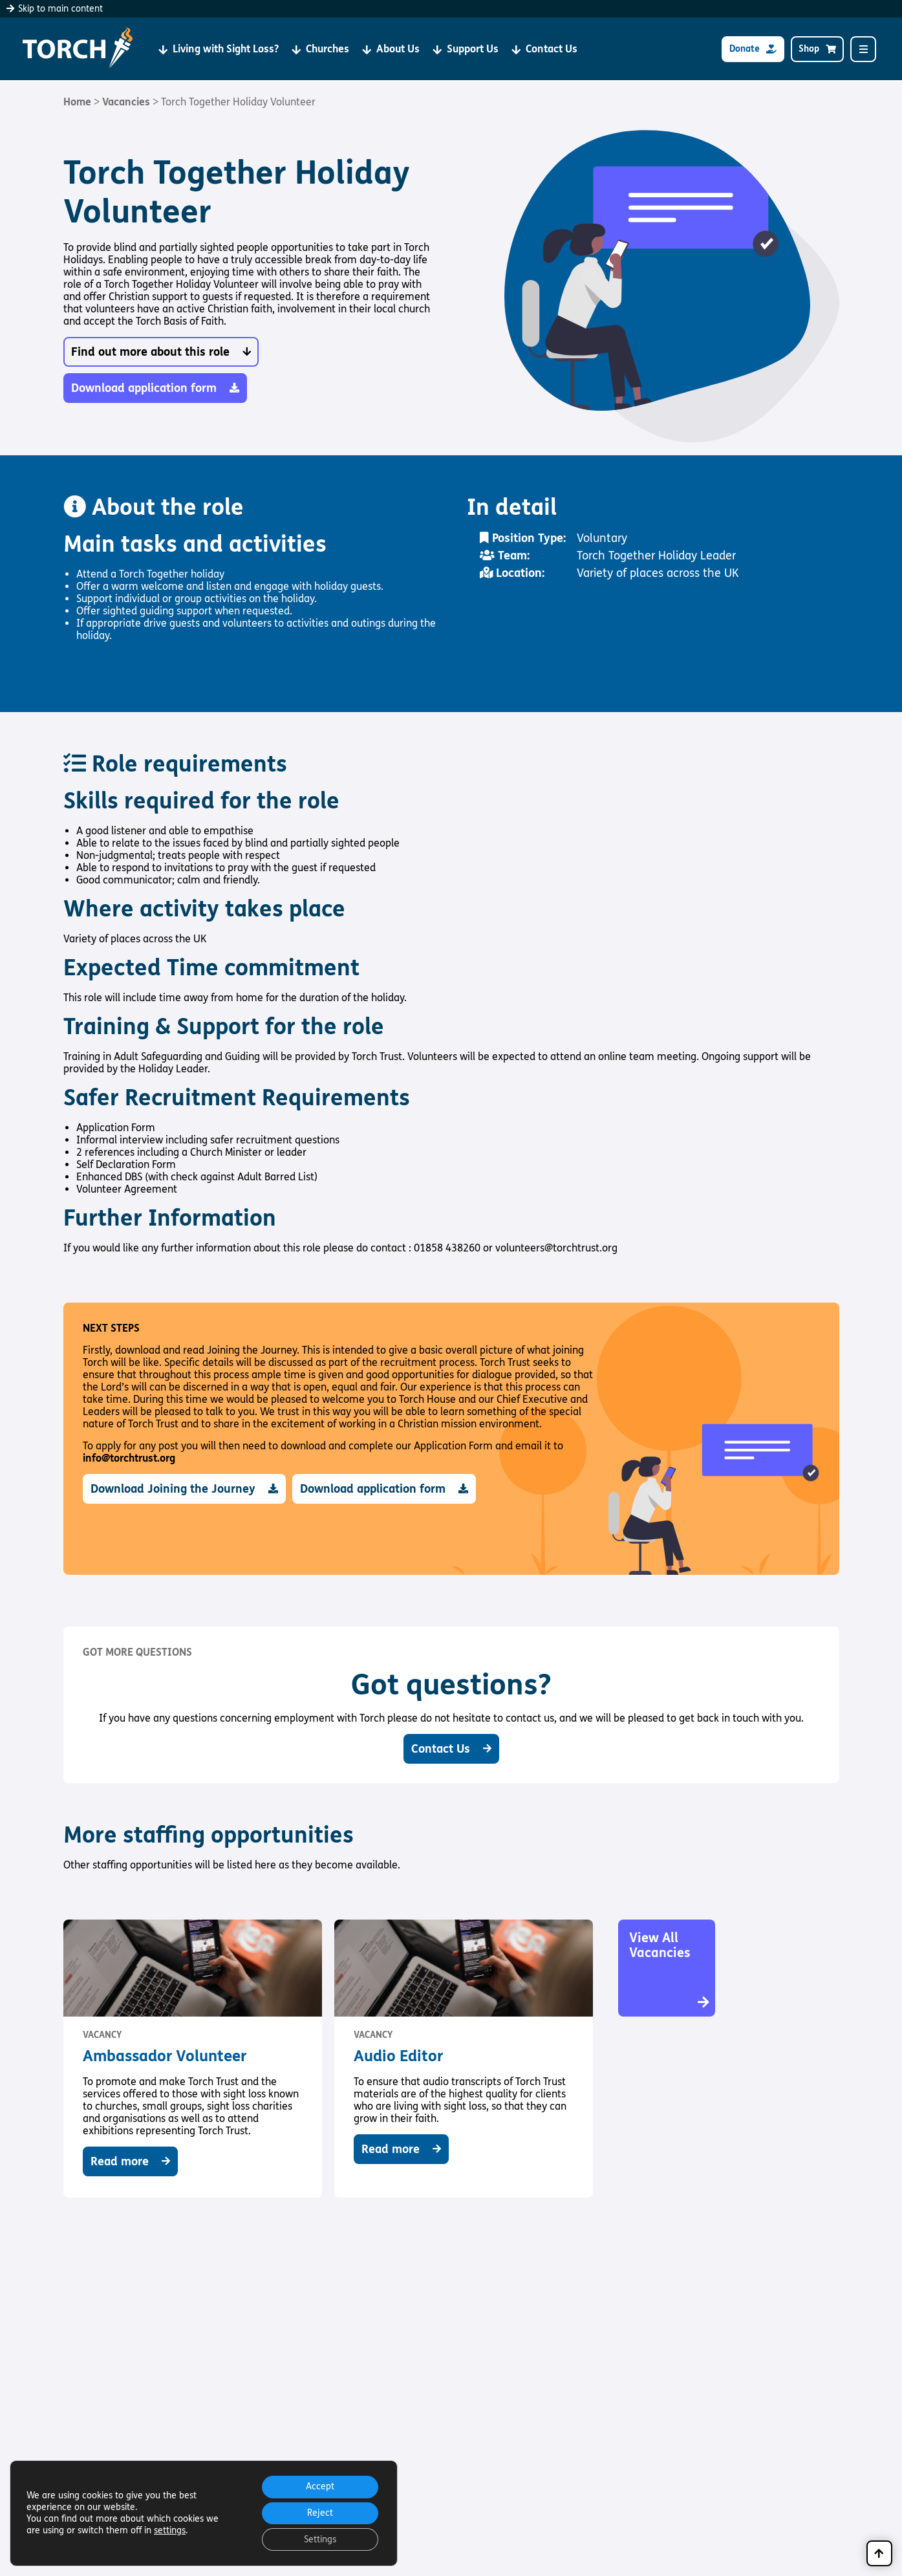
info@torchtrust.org (129, 1458)
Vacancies (126, 102)
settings (170, 2529)
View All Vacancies (669, 1970)
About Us (391, 49)
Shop (817, 49)
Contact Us (544, 49)
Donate (753, 49)
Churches (320, 49)
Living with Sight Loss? (218, 49)
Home (77, 102)
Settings (319, 2538)
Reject (319, 2511)
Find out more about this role (161, 352)
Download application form (155, 388)
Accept (319, 2484)
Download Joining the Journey (184, 1489)
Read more (130, 2161)
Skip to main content (54, 8)
